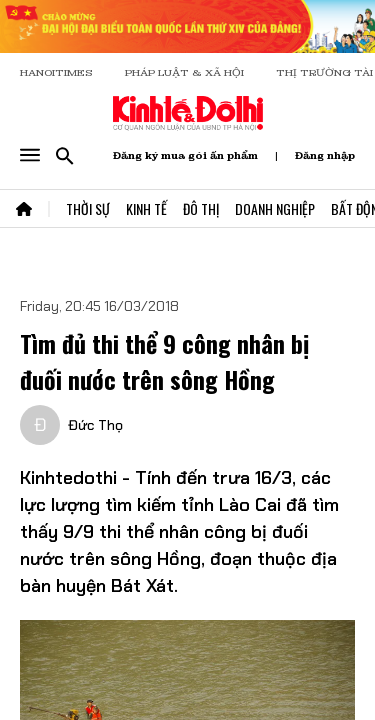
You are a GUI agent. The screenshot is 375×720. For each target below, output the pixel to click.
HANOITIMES (56, 72)
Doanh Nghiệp (275, 208)
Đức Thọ (95, 425)
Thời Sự (88, 208)
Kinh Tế (146, 208)
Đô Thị (201, 208)
